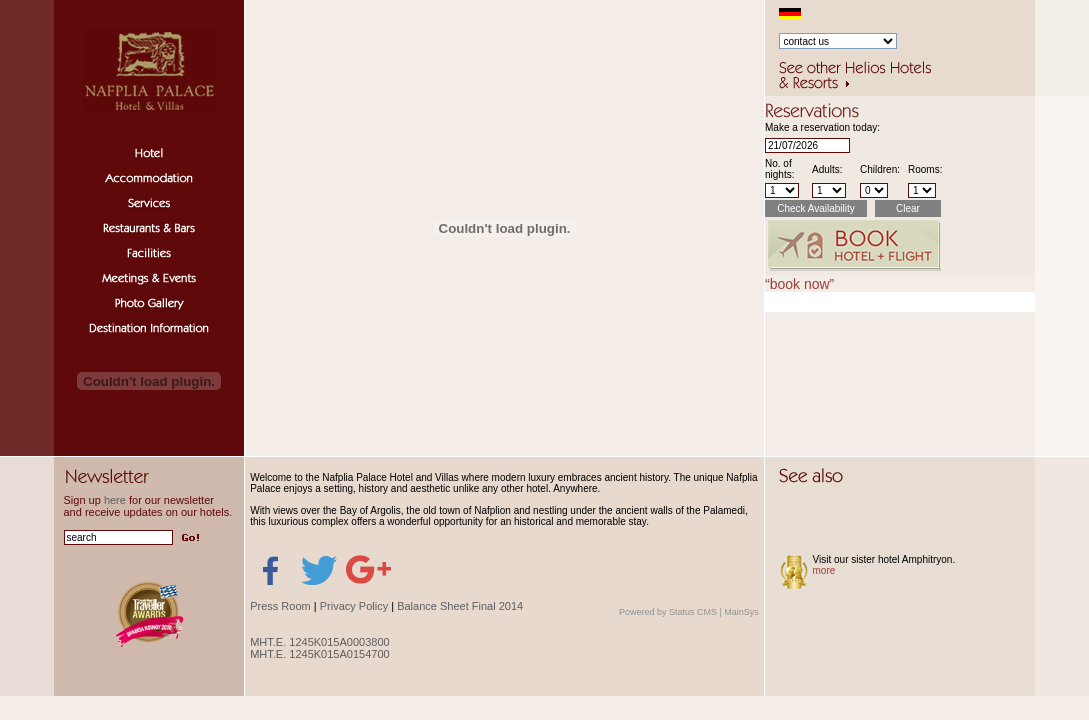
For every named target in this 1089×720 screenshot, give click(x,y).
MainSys (741, 612)
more (824, 570)
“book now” (799, 284)
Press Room (280, 606)
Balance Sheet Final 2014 (460, 606)
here (115, 500)
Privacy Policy (354, 606)
